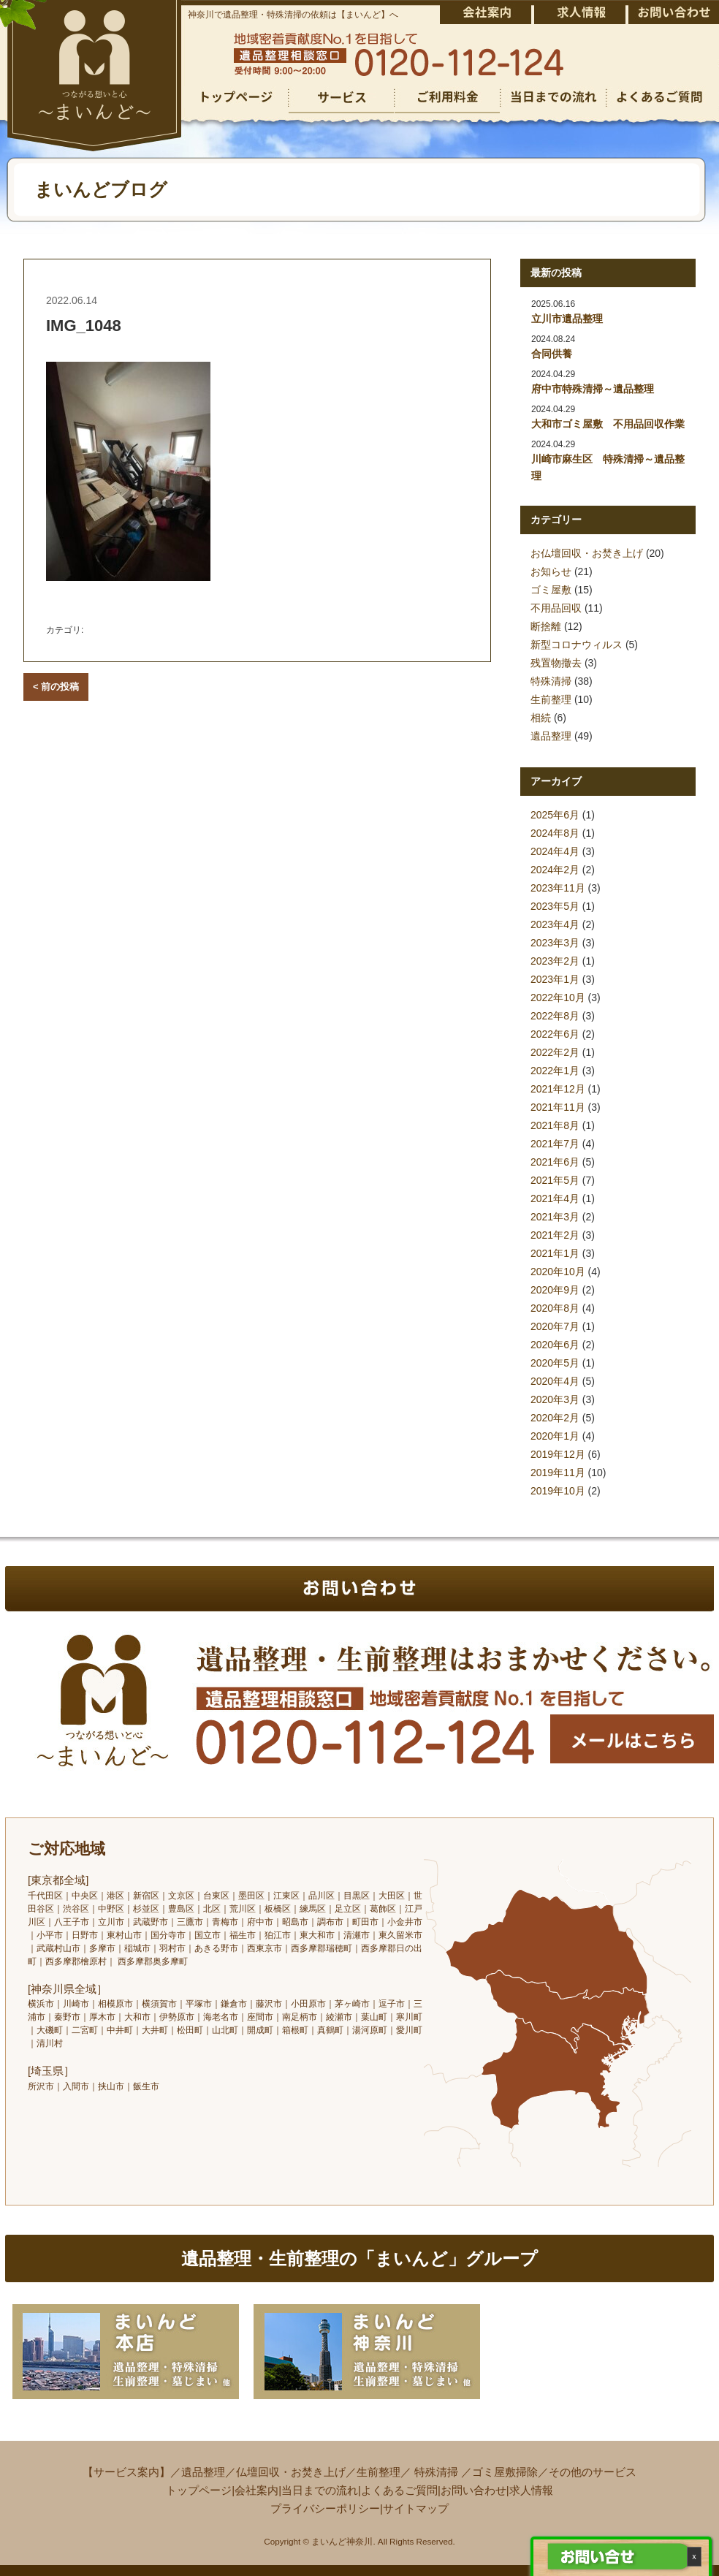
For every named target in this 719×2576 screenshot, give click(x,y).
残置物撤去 (556, 663)
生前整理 (550, 699)
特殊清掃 (550, 681)
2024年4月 (554, 851)
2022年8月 (554, 1016)
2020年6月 (554, 1344)
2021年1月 (554, 1253)
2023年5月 (554, 906)
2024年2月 (554, 869)
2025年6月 (554, 815)
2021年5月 (554, 1180)
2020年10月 (557, 1271)
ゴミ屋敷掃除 (505, 2472)
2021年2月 (554, 1235)
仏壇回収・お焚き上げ (291, 2472)
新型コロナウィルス (576, 644)
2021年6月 (554, 1162)
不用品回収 (556, 608)
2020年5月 (554, 1363)
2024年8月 (554, 833)
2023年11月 (557, 888)
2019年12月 (557, 1454)
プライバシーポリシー (325, 2508)
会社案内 (256, 2490)
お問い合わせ (473, 2490)
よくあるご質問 (399, 2490)
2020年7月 (554, 1326)
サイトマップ (416, 2508)
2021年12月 (557, 1089)
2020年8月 (554, 1308)
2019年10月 (557, 1491)
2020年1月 (554, 1436)
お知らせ (550, 571)
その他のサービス (592, 2472)
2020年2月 (554, 1418)
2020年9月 (554, 1290)
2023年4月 (554, 924)
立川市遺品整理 (567, 318)
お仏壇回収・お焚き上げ (586, 553)
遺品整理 (550, 736)
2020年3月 (554, 1399)
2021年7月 (554, 1144)
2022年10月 (557, 997)
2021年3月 (554, 1217)
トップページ (199, 2490)
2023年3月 (554, 943)
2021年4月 (554, 1198)
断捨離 (545, 626)
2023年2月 (554, 961)
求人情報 (531, 2490)
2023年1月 (554, 979)
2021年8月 (554, 1125)
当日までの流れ (319, 2490)
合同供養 (551, 354)
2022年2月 (554, 1052)
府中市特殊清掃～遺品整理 (592, 389)
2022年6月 (554, 1034)
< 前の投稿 (56, 686)
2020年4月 (554, 1381)
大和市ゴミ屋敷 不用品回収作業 (608, 424)
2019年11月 (557, 1472)
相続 (540, 717)
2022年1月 (554, 1070)
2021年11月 (557, 1107)
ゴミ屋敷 (550, 590)
